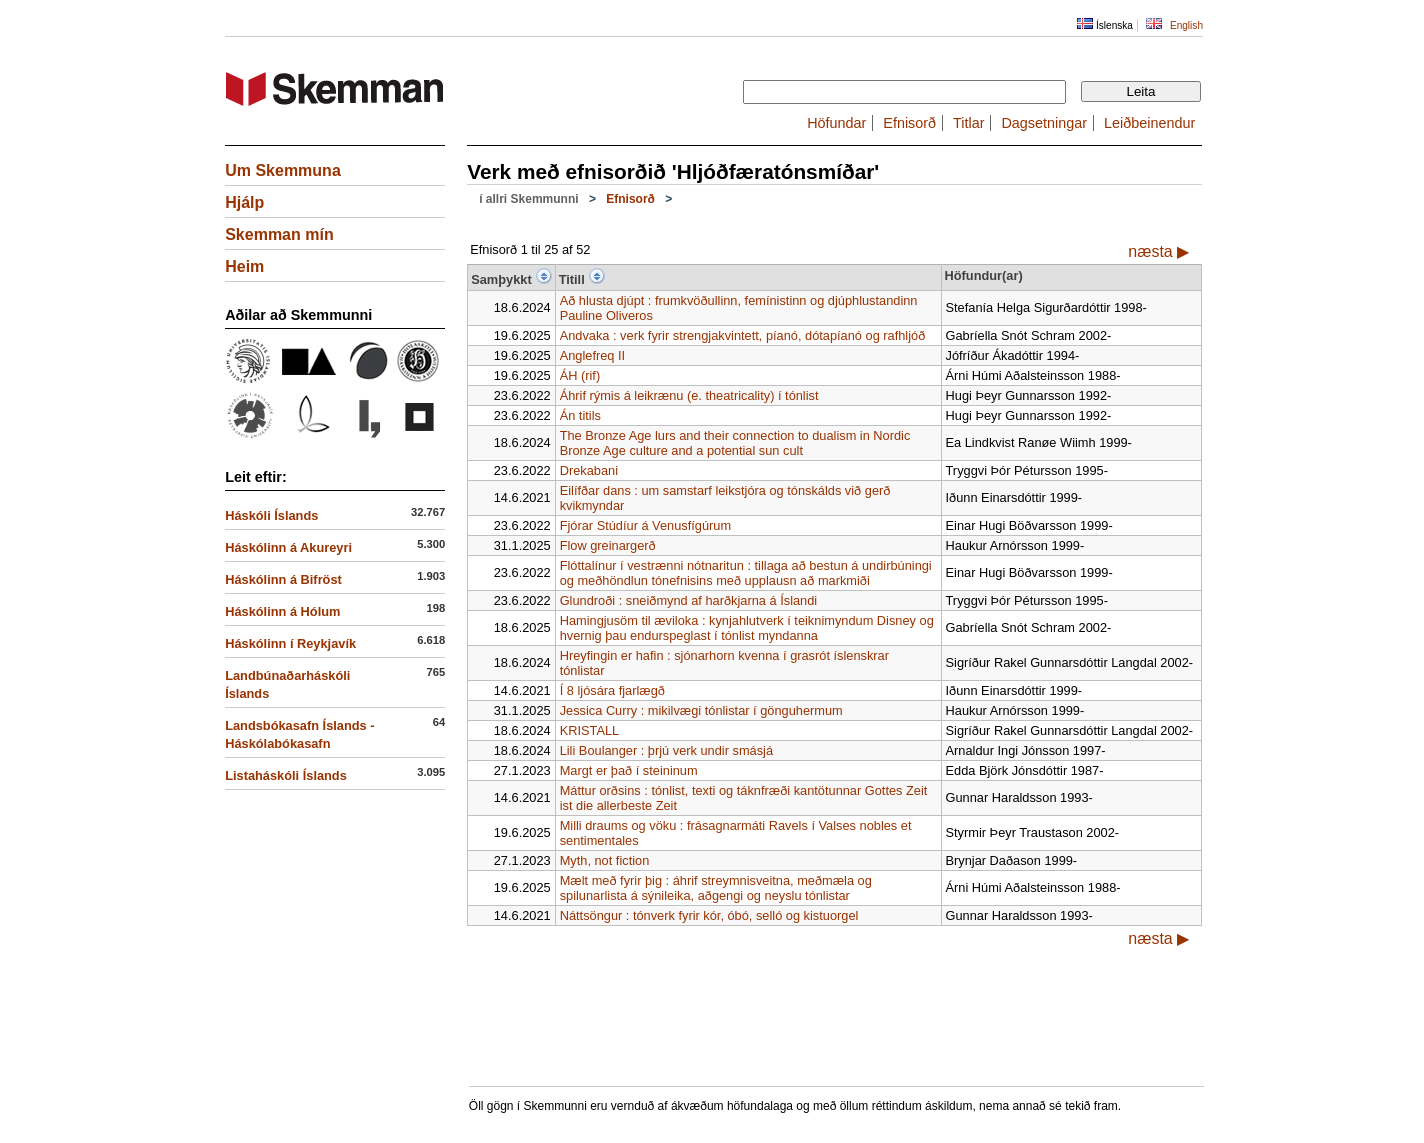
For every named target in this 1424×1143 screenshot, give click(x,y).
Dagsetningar (1044, 123)
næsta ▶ (1158, 251)
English (1186, 25)
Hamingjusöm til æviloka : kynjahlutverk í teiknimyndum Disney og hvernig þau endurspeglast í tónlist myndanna (747, 628)
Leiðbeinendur (1149, 123)
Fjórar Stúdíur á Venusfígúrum (645, 525)
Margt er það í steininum (629, 770)
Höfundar (836, 123)
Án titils (580, 415)
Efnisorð (909, 123)
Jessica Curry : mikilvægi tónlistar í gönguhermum (701, 710)
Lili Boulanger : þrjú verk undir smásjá (666, 750)
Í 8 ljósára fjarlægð (612, 690)
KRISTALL (590, 730)
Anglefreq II (592, 355)
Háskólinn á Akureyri (288, 547)
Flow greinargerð (608, 545)
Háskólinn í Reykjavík (290, 643)
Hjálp (244, 202)
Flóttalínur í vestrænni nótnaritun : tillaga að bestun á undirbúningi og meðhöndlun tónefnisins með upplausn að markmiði (746, 573)
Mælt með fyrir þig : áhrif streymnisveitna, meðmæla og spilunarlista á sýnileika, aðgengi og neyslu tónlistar (716, 888)
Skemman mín (279, 234)
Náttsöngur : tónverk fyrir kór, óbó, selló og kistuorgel (709, 915)
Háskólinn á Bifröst (283, 579)
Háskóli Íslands (271, 515)
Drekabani (589, 470)
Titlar (968, 123)
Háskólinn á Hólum (282, 611)
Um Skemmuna (283, 170)
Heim (244, 266)
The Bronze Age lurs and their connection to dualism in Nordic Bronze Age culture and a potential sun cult (735, 443)
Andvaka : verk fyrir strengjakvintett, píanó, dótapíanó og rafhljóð (743, 335)
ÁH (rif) (580, 375)
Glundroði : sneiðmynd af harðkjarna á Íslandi (689, 600)
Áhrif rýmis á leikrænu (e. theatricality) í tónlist (689, 395)
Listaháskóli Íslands (286, 775)
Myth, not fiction (605, 860)
